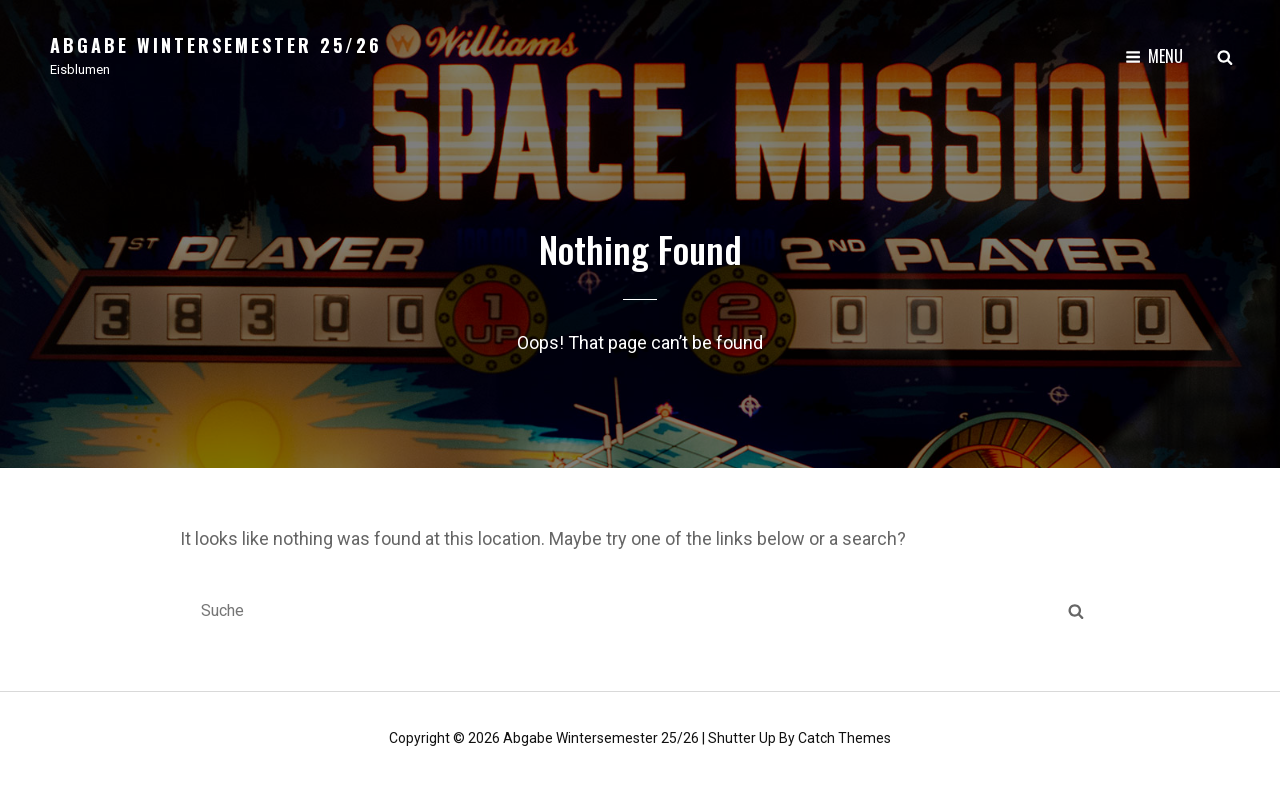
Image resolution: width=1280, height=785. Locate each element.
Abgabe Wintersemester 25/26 (216, 45)
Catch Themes (844, 737)
